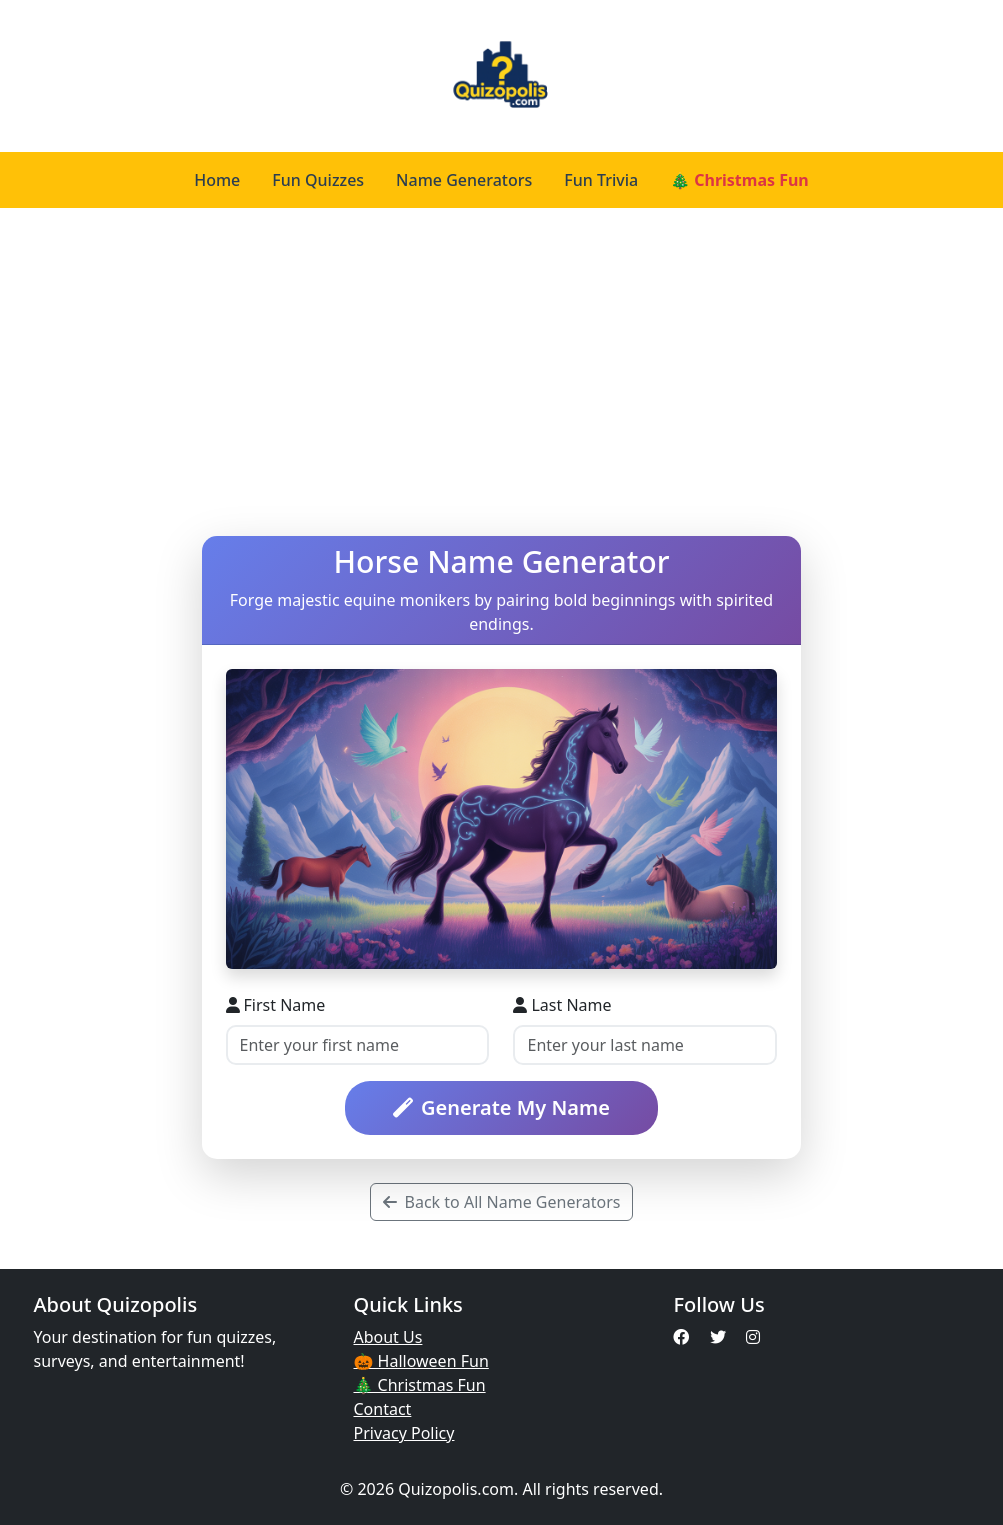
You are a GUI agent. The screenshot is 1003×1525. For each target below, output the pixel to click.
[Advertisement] (501, 372)
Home (217, 180)
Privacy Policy (403, 1433)
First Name (276, 1005)
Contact (382, 1409)
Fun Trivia (601, 180)
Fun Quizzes (318, 180)
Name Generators (464, 180)
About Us (387, 1337)
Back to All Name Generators (502, 1202)
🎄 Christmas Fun (739, 180)
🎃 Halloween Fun (420, 1361)
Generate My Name (501, 1107)
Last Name (562, 1005)
